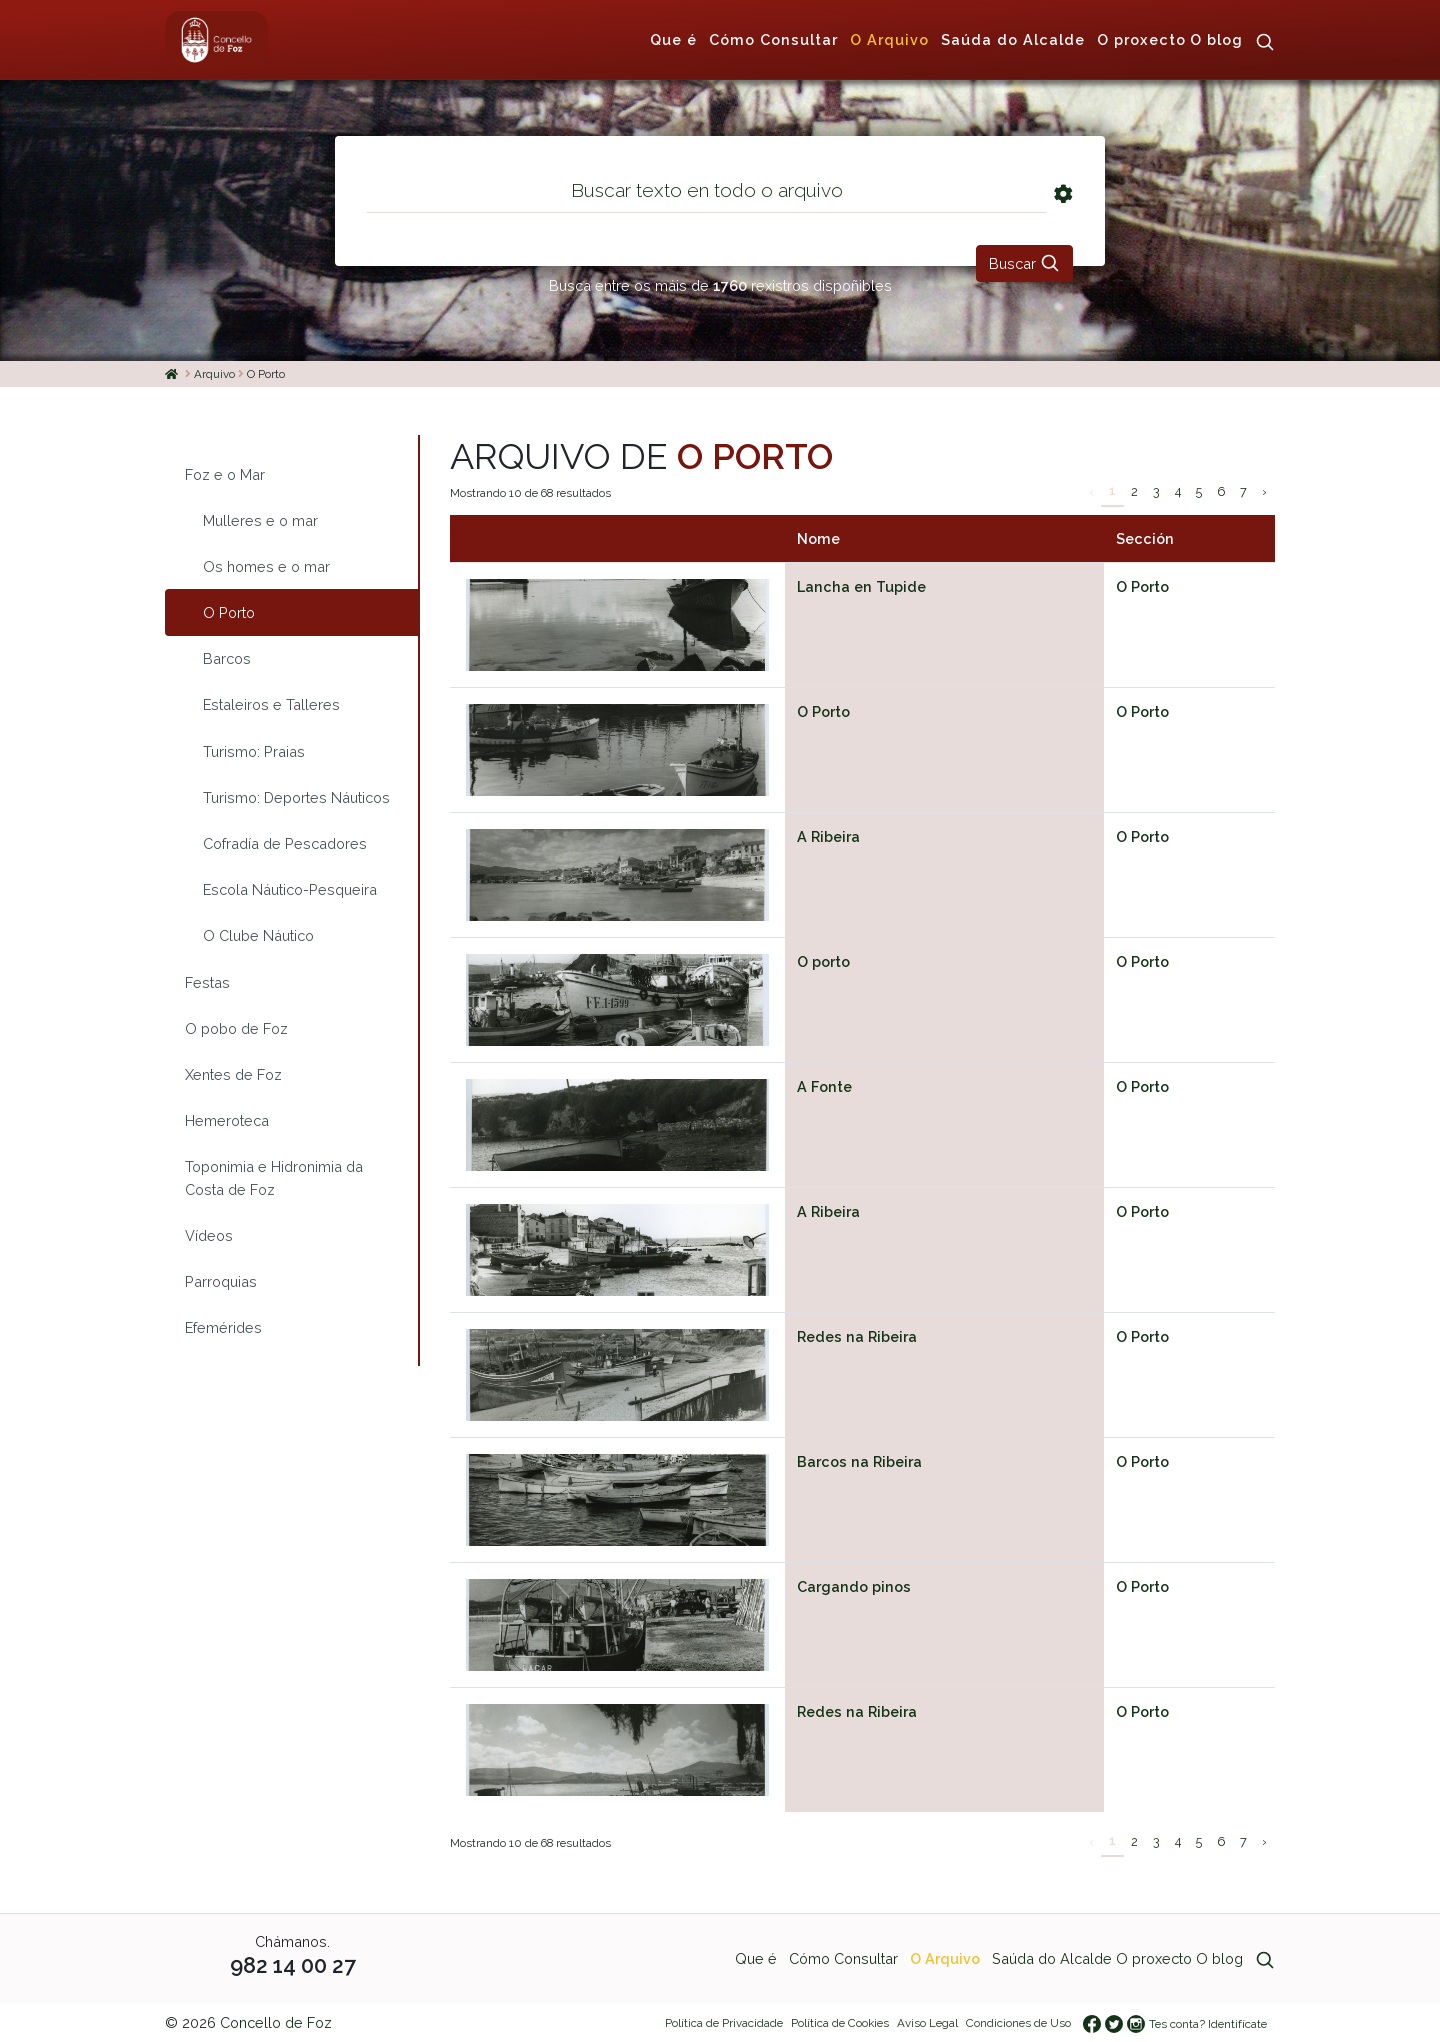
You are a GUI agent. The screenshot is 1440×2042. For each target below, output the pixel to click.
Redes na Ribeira (857, 1336)
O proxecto (1141, 39)
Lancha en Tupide (861, 586)
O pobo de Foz (236, 1028)
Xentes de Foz (233, 1074)
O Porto (1142, 586)
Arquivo (214, 374)
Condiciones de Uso (1018, 2023)
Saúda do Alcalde (1013, 39)
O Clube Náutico (258, 935)
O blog (1216, 39)
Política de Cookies (840, 2023)
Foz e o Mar (225, 474)
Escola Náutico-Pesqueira (290, 889)
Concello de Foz (276, 2022)
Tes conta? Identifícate (1208, 2024)
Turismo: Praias (254, 751)
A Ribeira (828, 836)
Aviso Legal (927, 2023)
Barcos (227, 658)
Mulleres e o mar (260, 520)
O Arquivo (889, 39)
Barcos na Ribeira (859, 1461)
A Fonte (824, 1086)
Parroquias (221, 1281)
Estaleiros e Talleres (271, 704)
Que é (673, 39)
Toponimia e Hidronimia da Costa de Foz (274, 1178)
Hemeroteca (227, 1120)
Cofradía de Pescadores (285, 843)
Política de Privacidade (724, 2023)
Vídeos (209, 1235)
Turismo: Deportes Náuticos (296, 797)
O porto (823, 961)
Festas (207, 982)
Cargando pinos (854, 1586)
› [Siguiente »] (1264, 491)
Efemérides (223, 1327)
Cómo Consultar (773, 39)
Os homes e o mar (266, 566)
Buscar (1024, 263)
